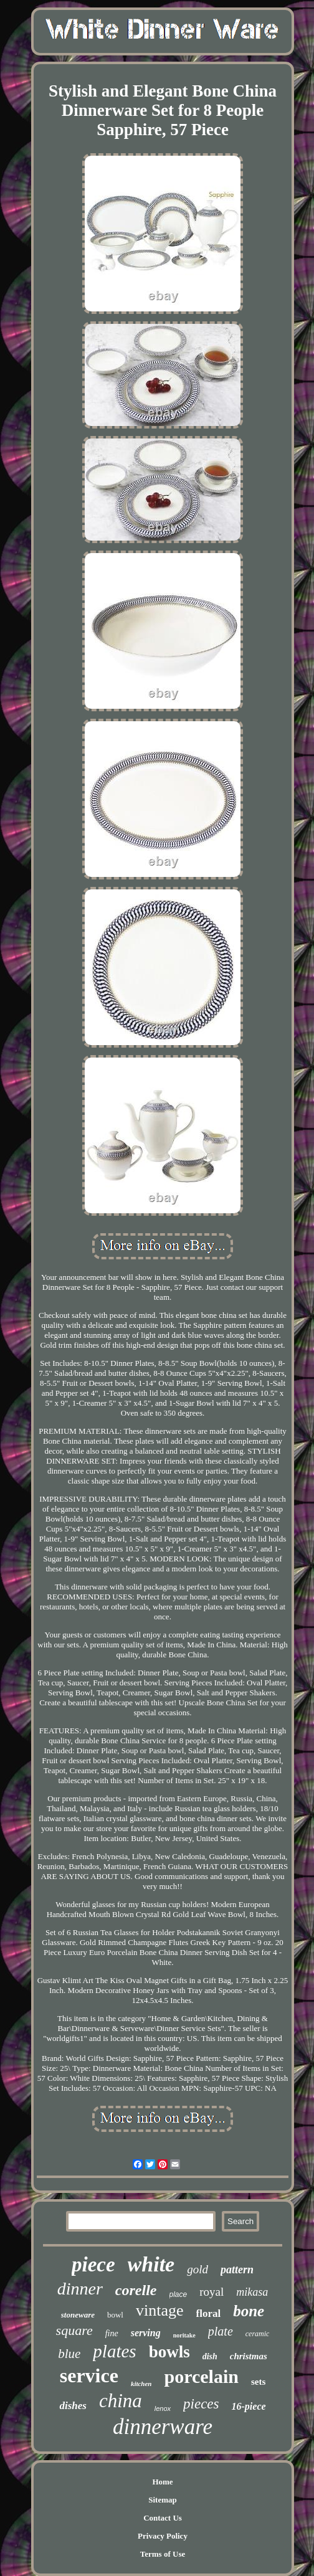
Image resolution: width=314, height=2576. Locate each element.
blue (69, 2353)
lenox (163, 2408)
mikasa (252, 2292)
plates (114, 2351)
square (74, 2330)
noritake (184, 2335)
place (178, 2294)
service (89, 2375)
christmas (248, 2356)
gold (197, 2269)
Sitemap (162, 2499)
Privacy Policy (163, 2535)
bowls (169, 2351)
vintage (160, 2310)
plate (220, 2331)
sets (258, 2382)
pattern (237, 2269)
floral (208, 2313)
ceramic (257, 2333)
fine (111, 2333)
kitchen (141, 2383)
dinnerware (162, 2427)
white (151, 2264)
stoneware (78, 2314)
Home (162, 2481)
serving (146, 2332)
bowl (115, 2314)
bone (248, 2311)
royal (211, 2291)
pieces (201, 2404)
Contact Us (162, 2517)
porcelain (201, 2376)
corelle (136, 2290)
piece (93, 2264)
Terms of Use (162, 2554)
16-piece (249, 2406)
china (120, 2401)
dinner (80, 2288)
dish (209, 2356)
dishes (72, 2406)
